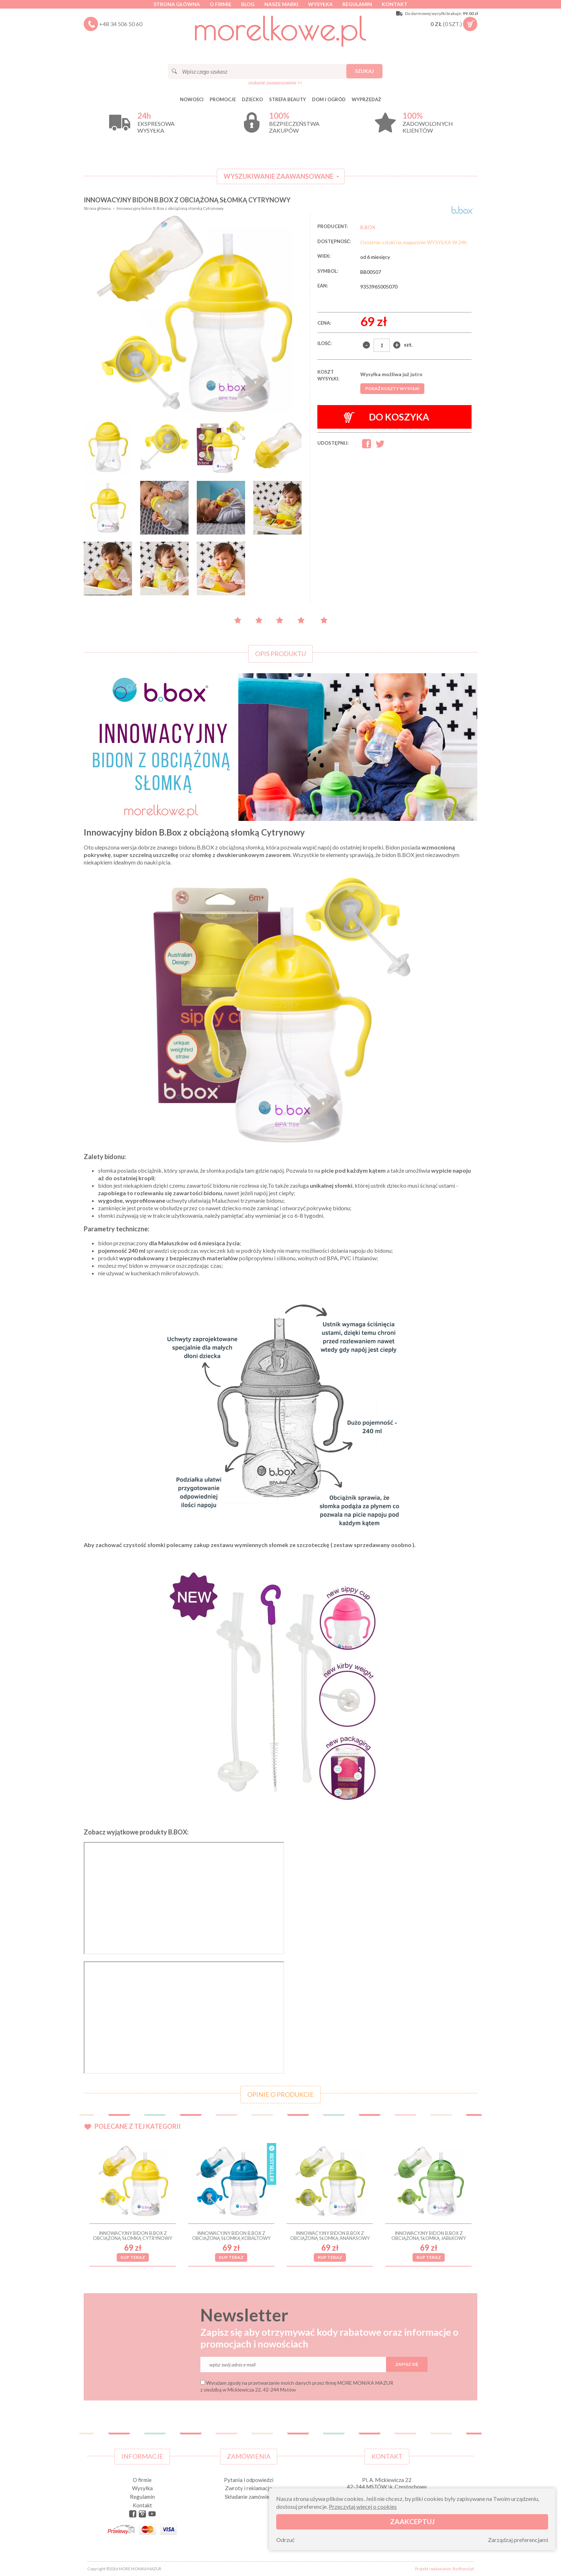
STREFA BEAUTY (287, 99)
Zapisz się (406, 2364)
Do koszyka (386, 417)
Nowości (192, 99)
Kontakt (395, 4)
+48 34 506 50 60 (120, 23)
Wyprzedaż (366, 99)
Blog (248, 4)
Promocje (223, 99)
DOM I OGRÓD (329, 99)
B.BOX (367, 227)
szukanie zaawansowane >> (275, 82)
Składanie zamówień (248, 2496)
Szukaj (364, 71)
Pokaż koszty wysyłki (392, 388)
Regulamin (357, 4)
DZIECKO (252, 99)
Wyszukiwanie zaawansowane (278, 176)
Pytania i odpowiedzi (248, 2480)
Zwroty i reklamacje (248, 2488)
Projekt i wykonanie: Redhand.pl (444, 2568)
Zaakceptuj (412, 2521)
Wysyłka (320, 4)
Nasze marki (281, 4)
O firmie (220, 4)
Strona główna (176, 4)
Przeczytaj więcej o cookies (363, 2506)
